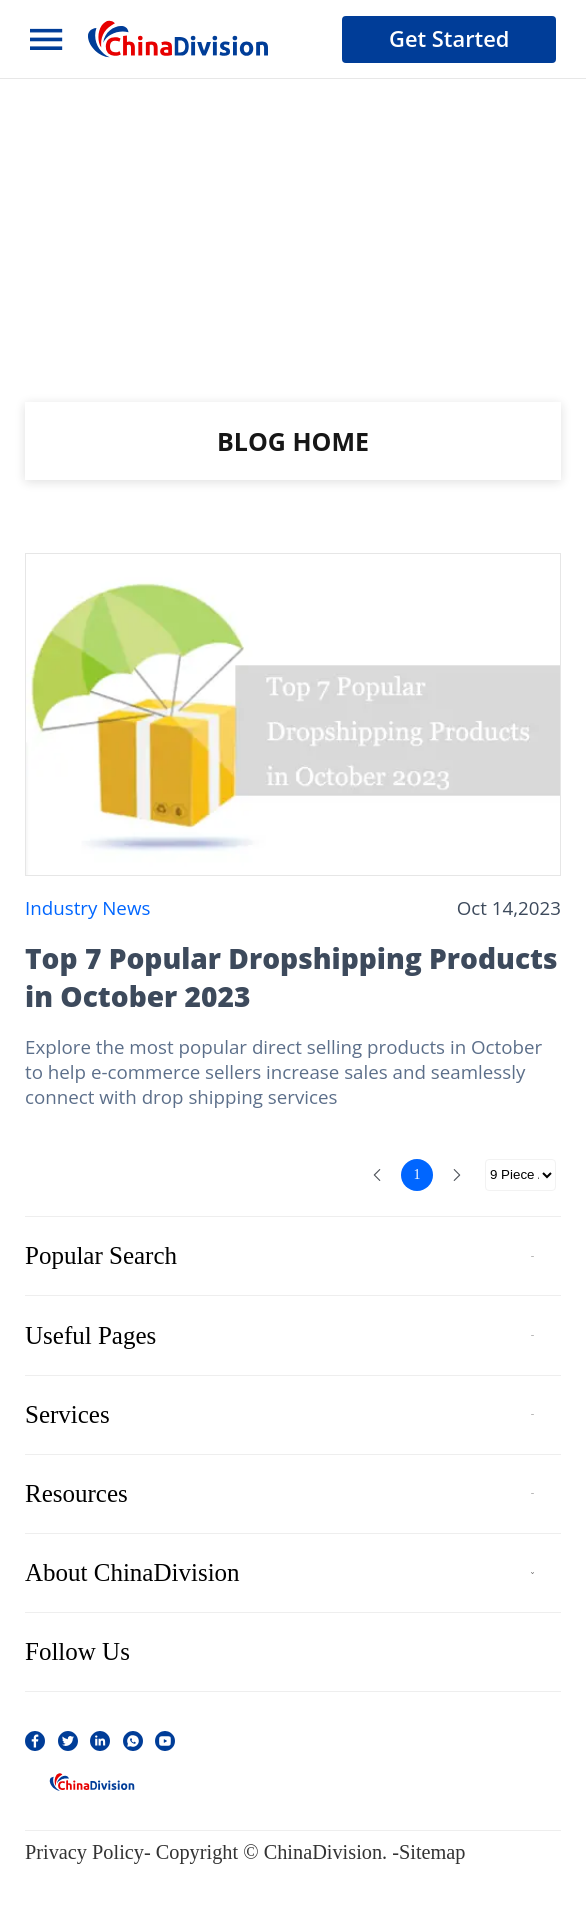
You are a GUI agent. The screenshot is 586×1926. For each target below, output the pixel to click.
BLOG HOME (293, 441)
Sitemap (432, 1852)
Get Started (449, 38)
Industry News (87, 907)
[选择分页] (520, 1175)
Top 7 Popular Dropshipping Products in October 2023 (291, 977)
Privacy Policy (84, 1852)
